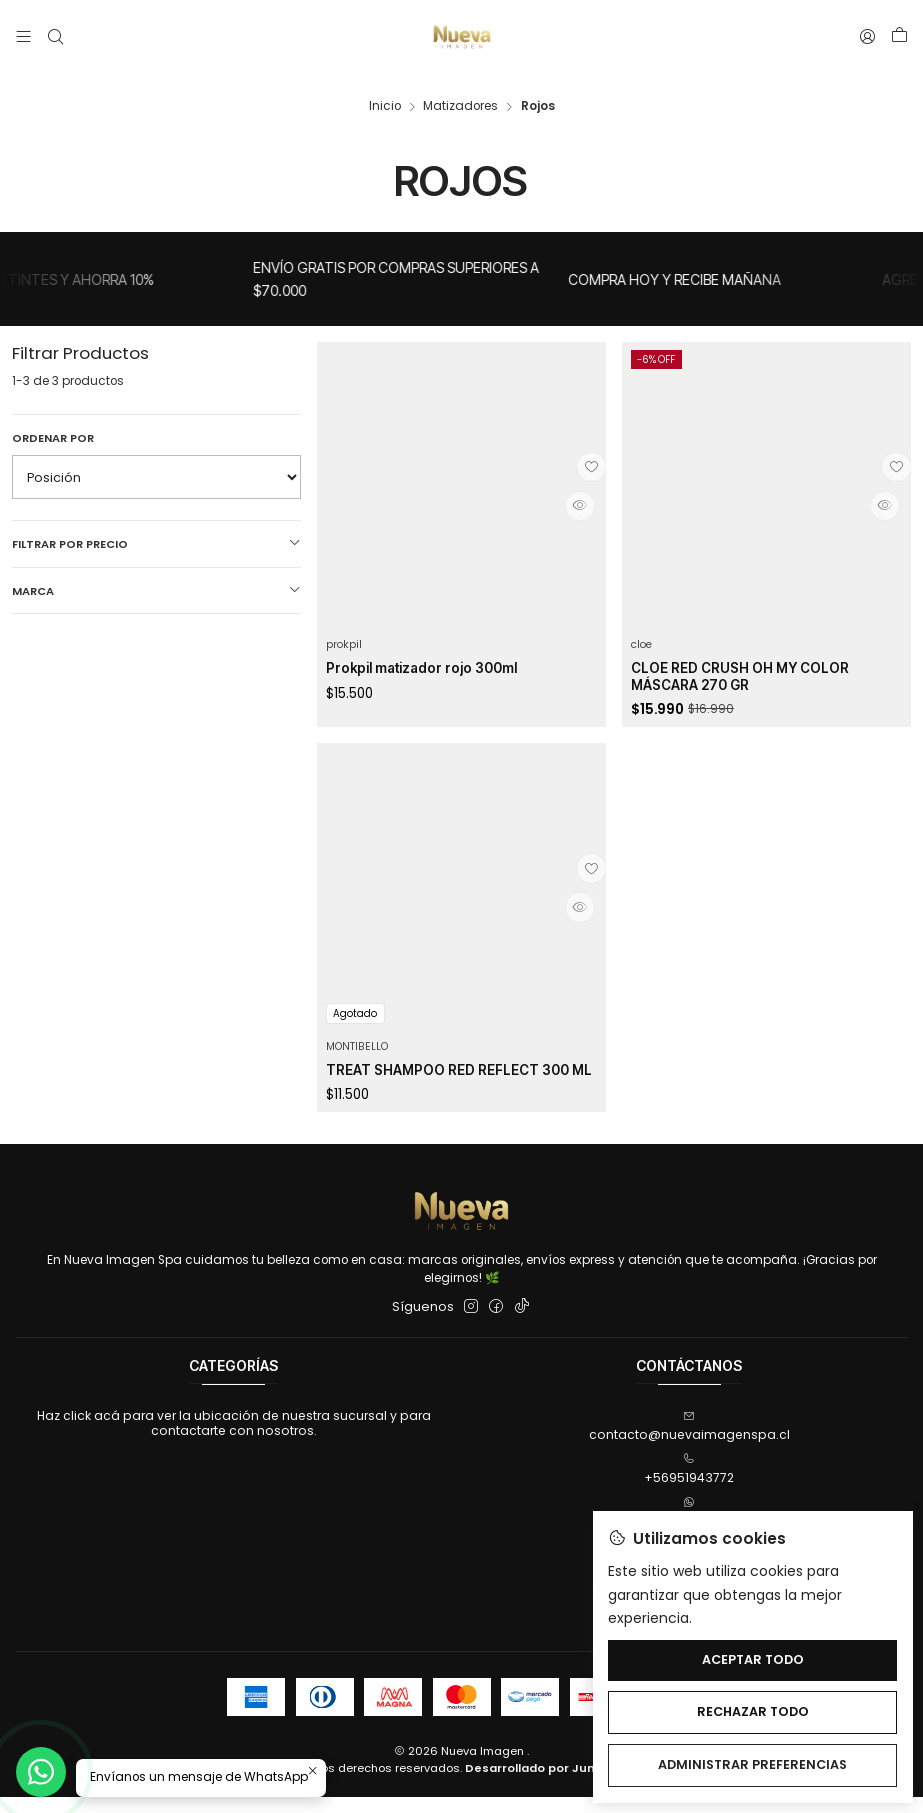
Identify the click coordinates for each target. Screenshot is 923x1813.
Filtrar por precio (156, 530)
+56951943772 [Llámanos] (689, 1485)
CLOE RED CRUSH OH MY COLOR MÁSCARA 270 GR (751, 667)
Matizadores (460, 93)
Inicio (385, 93)
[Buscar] (55, 37)
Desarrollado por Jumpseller (553, 1783)
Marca (156, 577)
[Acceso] (868, 37)
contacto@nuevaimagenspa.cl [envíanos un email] (689, 1442)
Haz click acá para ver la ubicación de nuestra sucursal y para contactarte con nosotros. (234, 1439)
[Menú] (24, 37)
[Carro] (899, 37)
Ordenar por (53, 424)
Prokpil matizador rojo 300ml (437, 657)
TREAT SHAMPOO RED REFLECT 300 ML (461, 1125)
